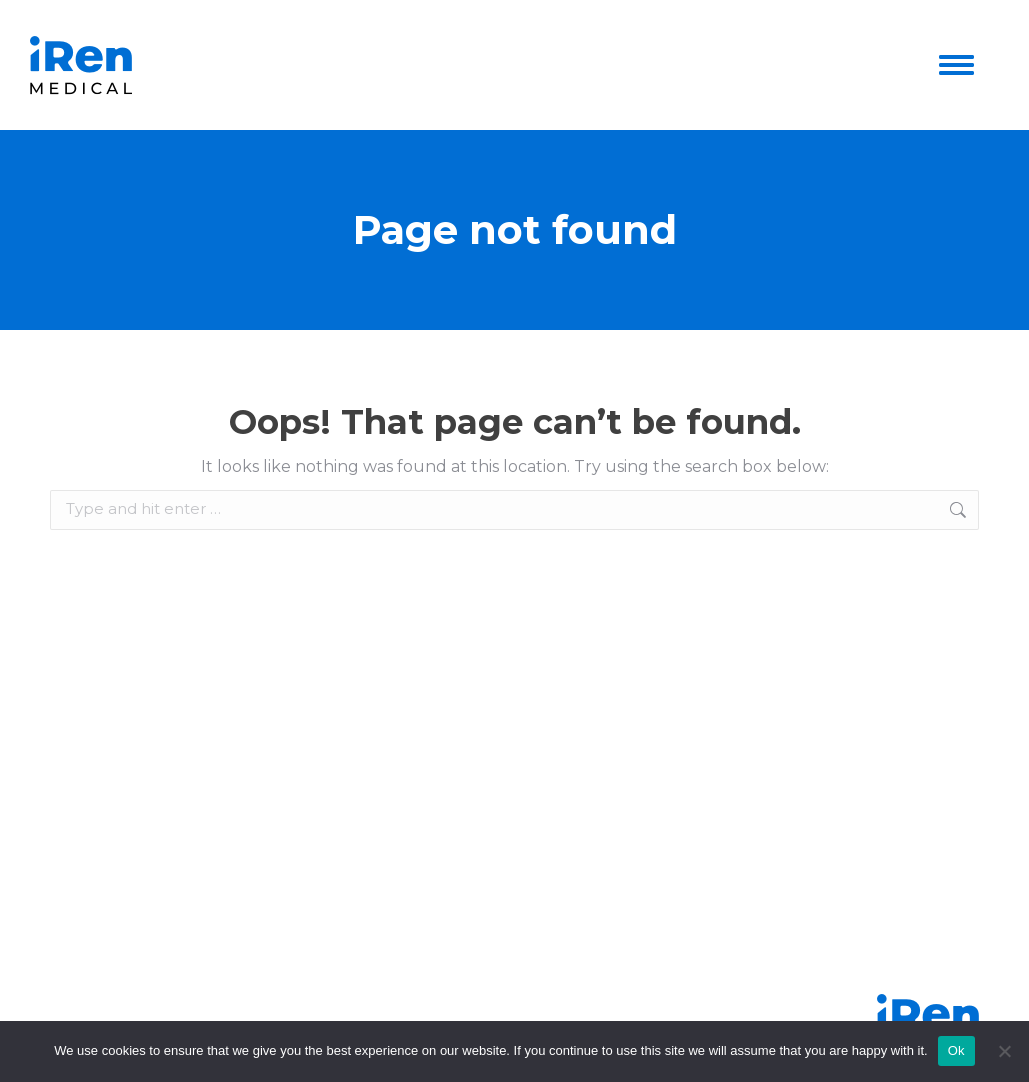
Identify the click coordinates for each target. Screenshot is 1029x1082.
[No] (1004, 1051)
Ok (956, 1050)
